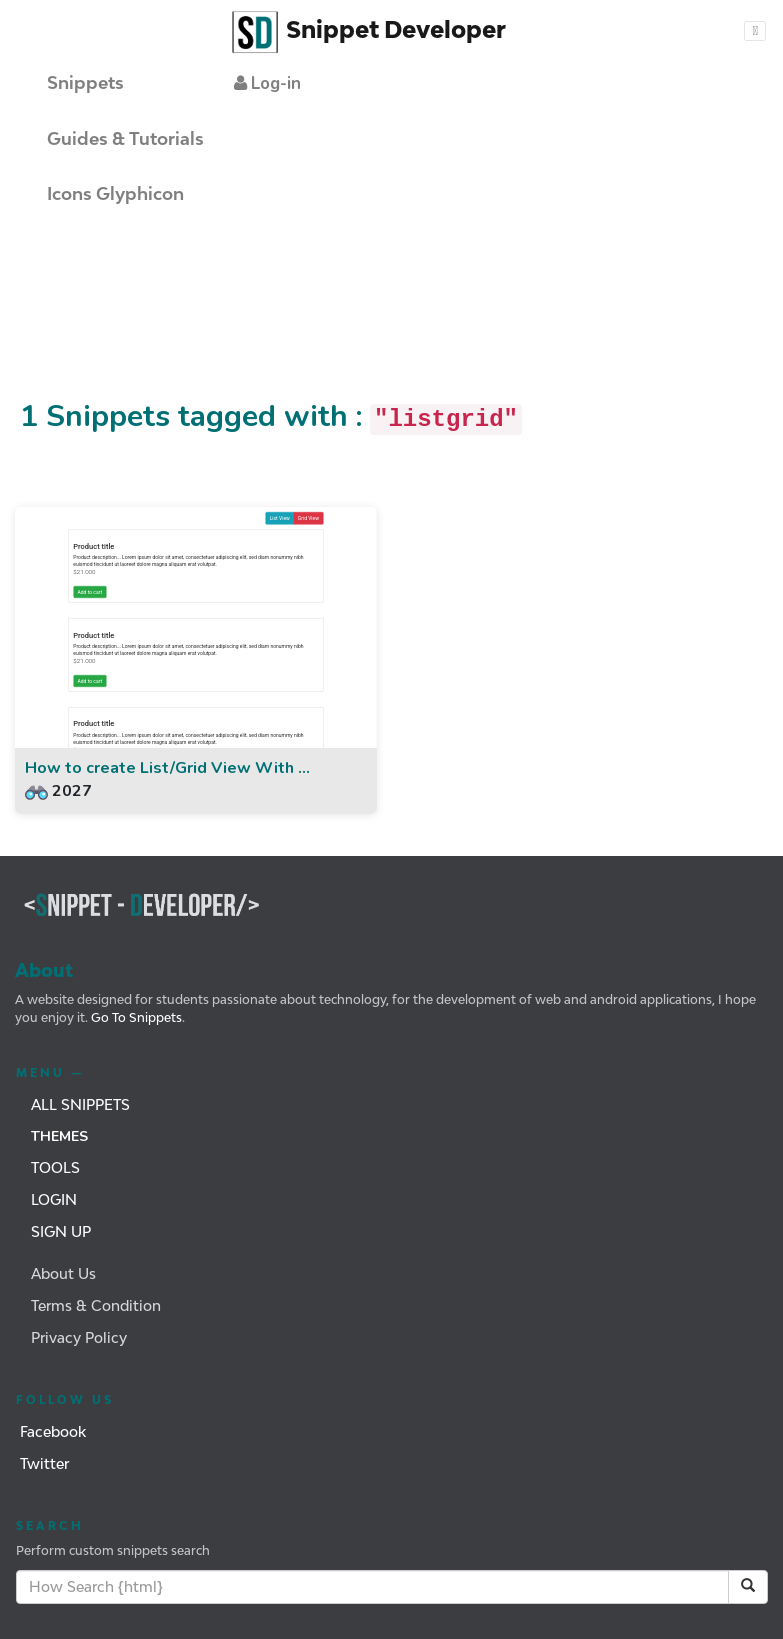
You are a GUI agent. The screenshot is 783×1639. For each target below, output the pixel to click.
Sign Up (61, 1231)
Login (54, 1199)
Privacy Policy (79, 1337)
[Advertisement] (364, 324)
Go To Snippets (135, 1017)
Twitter (44, 1463)
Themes (59, 1136)
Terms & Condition (96, 1305)
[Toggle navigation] (755, 31)
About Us (63, 1273)
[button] (267, 83)
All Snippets (80, 1104)
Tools (55, 1167)
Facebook (53, 1431)
